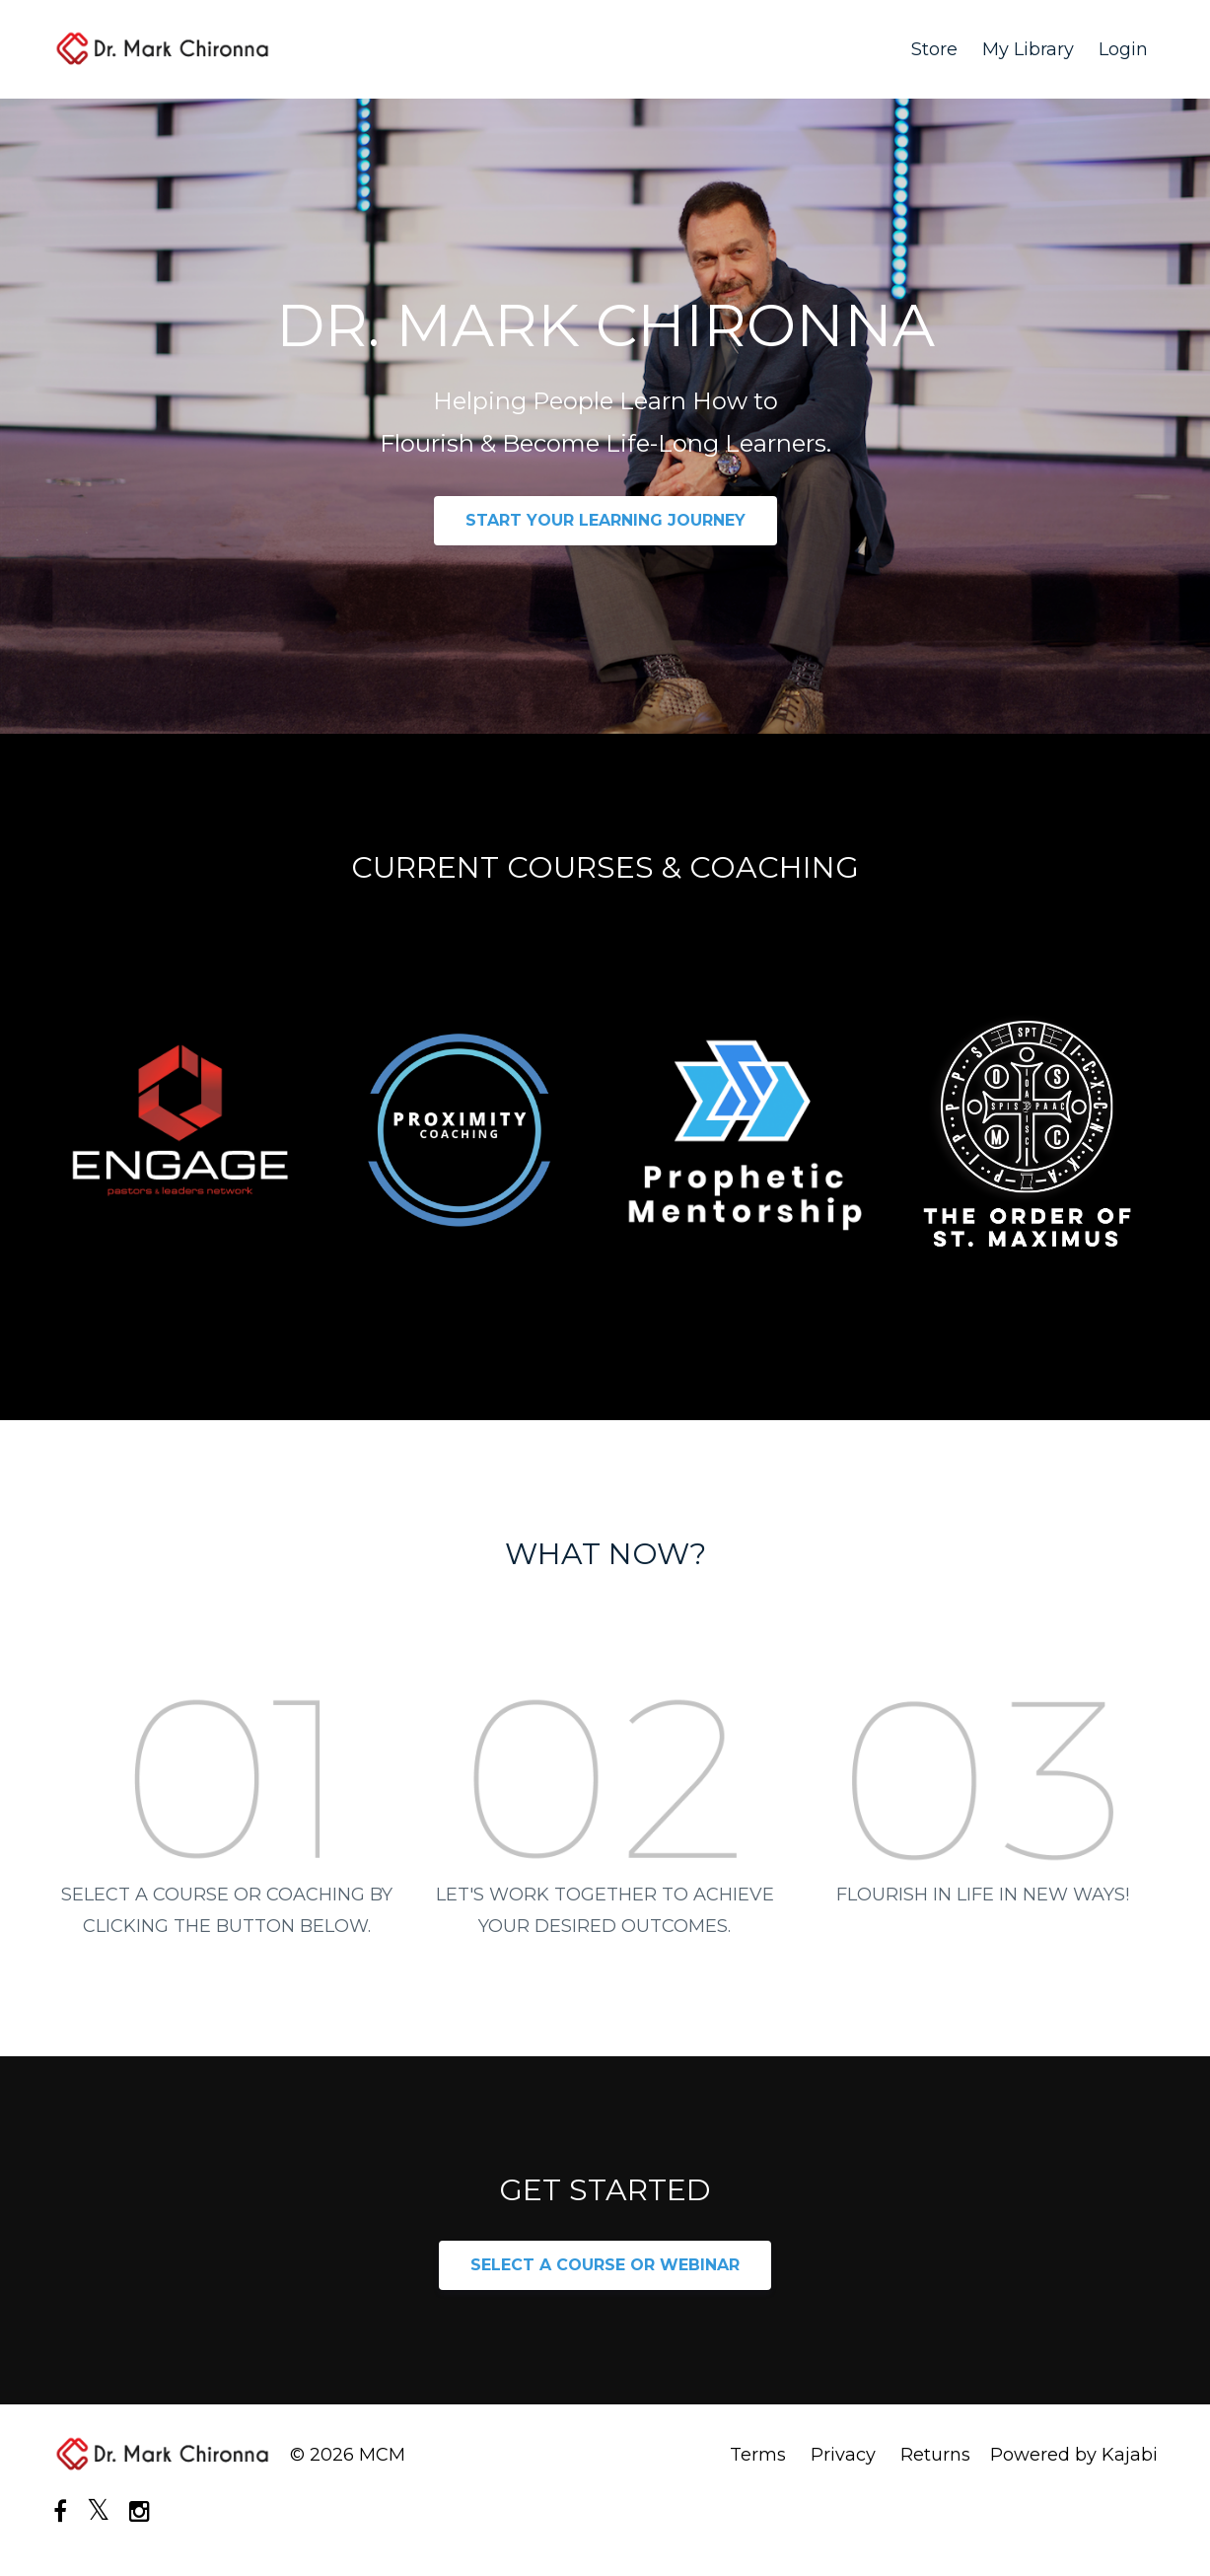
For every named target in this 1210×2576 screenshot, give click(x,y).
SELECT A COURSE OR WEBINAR (605, 2264)
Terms (758, 2455)
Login (1123, 49)
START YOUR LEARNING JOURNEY (605, 520)
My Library (1028, 49)
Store (934, 49)
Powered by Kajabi (1074, 2455)
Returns (935, 2455)
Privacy (843, 2455)
